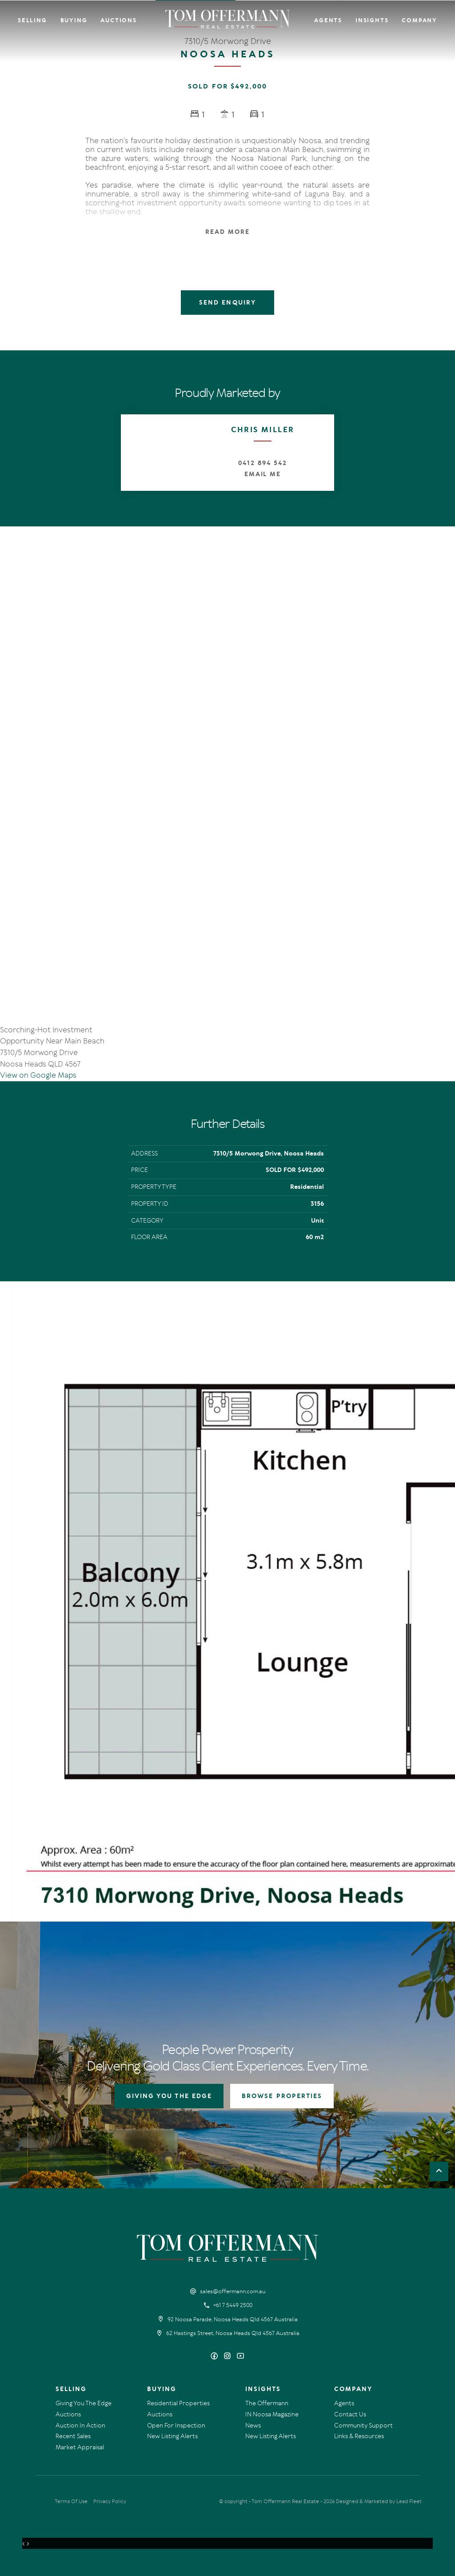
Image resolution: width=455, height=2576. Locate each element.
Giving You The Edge (84, 2403)
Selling (32, 20)
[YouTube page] (240, 2356)
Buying (74, 20)
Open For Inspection (176, 2425)
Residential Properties (178, 2403)
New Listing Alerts (172, 2436)
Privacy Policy (109, 2501)
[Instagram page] (228, 2356)
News (253, 2425)
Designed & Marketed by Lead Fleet (379, 2501)
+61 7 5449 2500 (232, 2305)
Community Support (363, 2425)
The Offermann (266, 2403)
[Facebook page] (215, 2356)
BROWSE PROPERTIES (282, 2096)
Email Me (262, 474)
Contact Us (350, 2414)
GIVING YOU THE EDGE (169, 2096)
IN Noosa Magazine (272, 2414)
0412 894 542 (262, 463)
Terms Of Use (71, 2501)
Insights (371, 20)
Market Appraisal (80, 2447)
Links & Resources (359, 2436)
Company (419, 20)
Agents (328, 20)
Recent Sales (73, 2436)
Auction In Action (80, 2425)
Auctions (118, 20)
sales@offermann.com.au (233, 2291)
